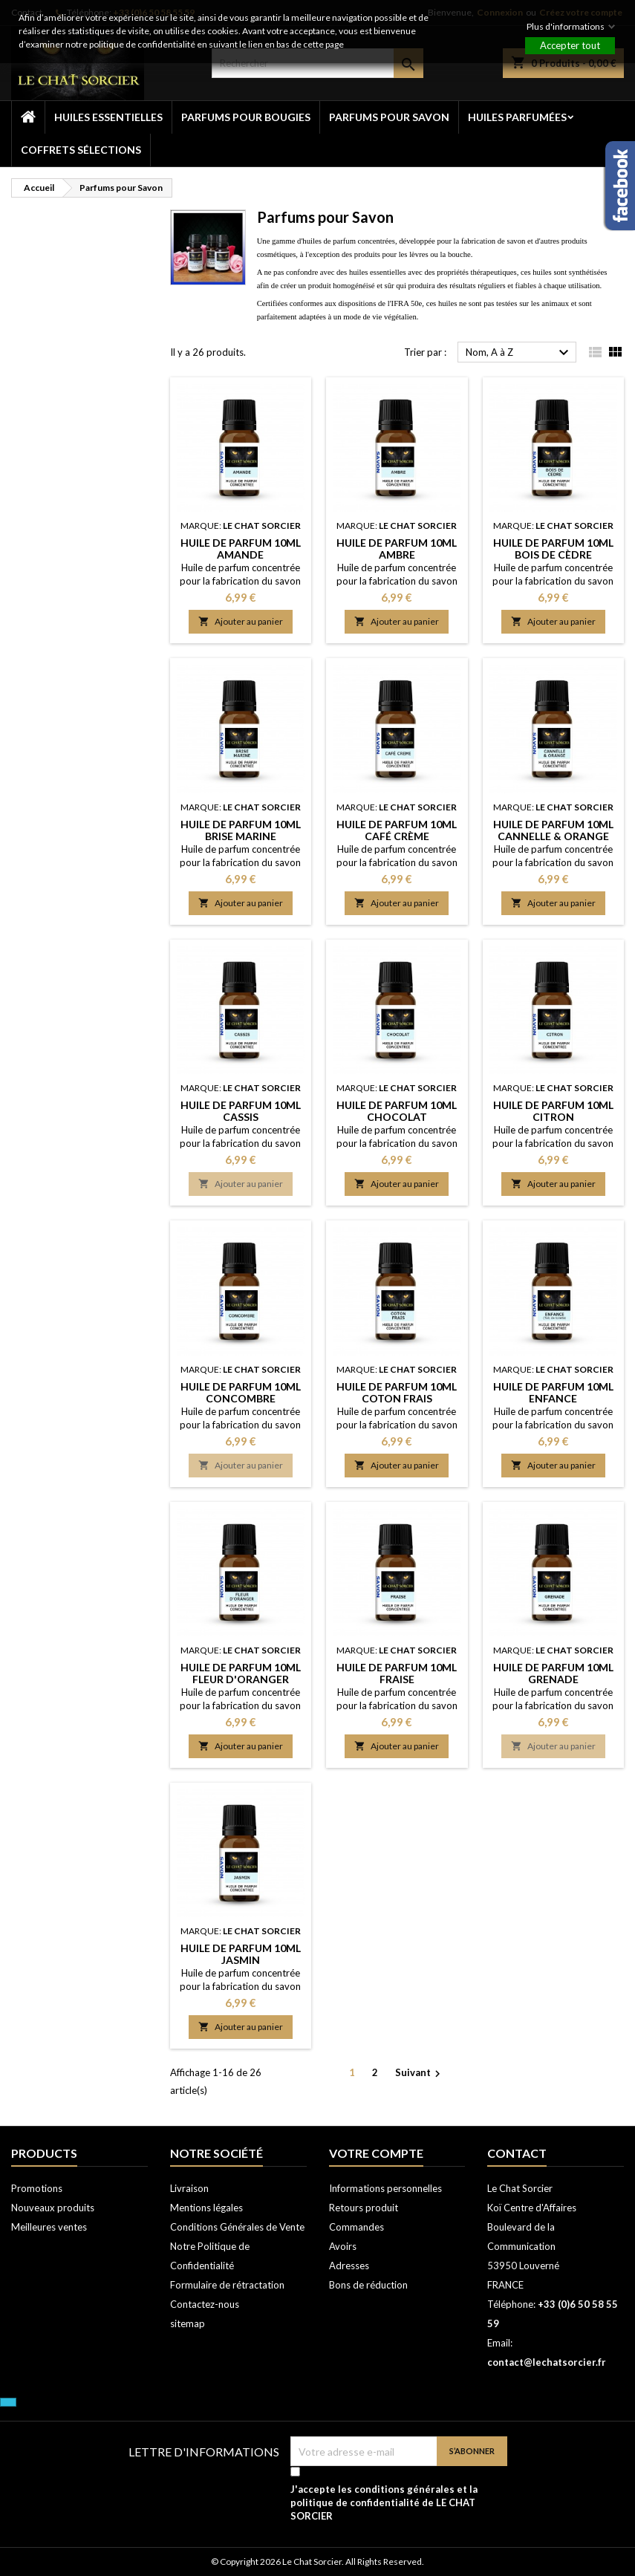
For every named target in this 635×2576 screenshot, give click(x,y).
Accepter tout (570, 45)
